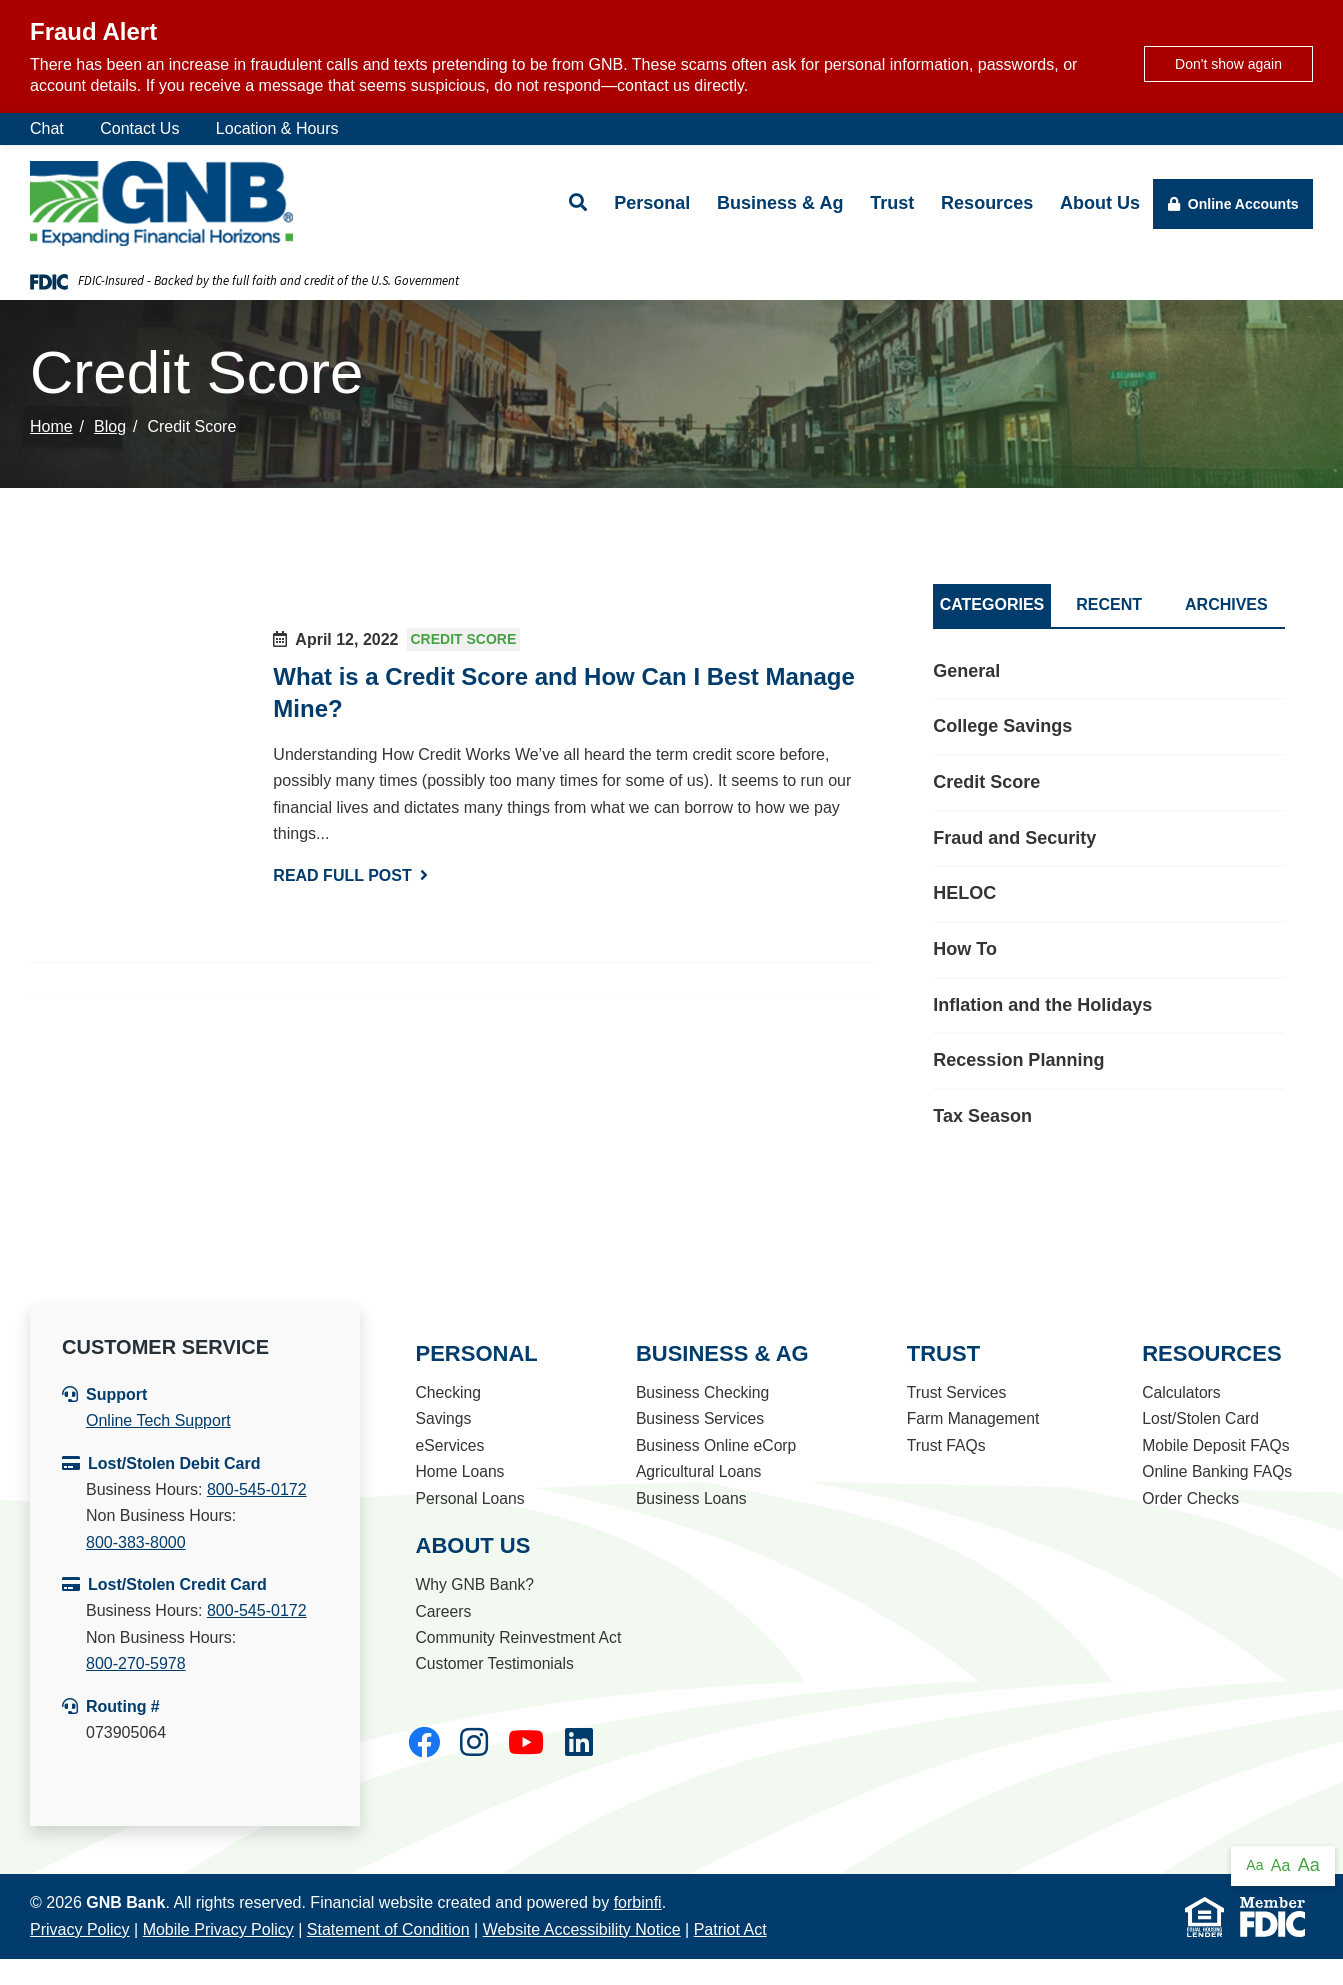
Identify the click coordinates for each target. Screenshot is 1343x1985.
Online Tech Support (158, 1420)
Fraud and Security (1014, 838)
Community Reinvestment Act (518, 1637)
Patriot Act (730, 1929)
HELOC (964, 893)
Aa (1254, 1865)
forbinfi (638, 1902)
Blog (110, 426)
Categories (992, 604)
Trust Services (953, 1392)
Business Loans (689, 1498)
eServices (448, 1445)
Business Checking (701, 1392)
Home (51, 426)
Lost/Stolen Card (1198, 1418)
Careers (441, 1611)
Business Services (698, 1418)
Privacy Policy (80, 1929)
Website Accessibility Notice (582, 1929)
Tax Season (982, 1116)
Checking (446, 1392)
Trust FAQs (942, 1445)
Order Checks (1188, 1498)
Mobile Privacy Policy (218, 1929)
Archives (1226, 604)
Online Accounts (1233, 204)
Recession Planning (1018, 1060)
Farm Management (969, 1418)
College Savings (1002, 726)
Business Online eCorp (715, 1445)
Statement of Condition (388, 1929)
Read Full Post (350, 875)
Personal (652, 203)
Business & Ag (780, 203)
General (966, 671)
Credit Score (464, 640)
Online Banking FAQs (1215, 1471)
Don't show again (1228, 64)
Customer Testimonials (494, 1663)
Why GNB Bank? (473, 1584)
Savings (441, 1418)
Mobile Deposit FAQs (1214, 1445)
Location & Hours (277, 128)
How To (965, 949)
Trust (892, 203)
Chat (47, 128)
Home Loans (458, 1471)
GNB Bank (125, 1902)
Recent (1109, 604)
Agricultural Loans (697, 1471)
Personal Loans (468, 1498)
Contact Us (139, 128)
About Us (1100, 203)
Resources (987, 203)
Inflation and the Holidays (1042, 1005)
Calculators (1179, 1392)
